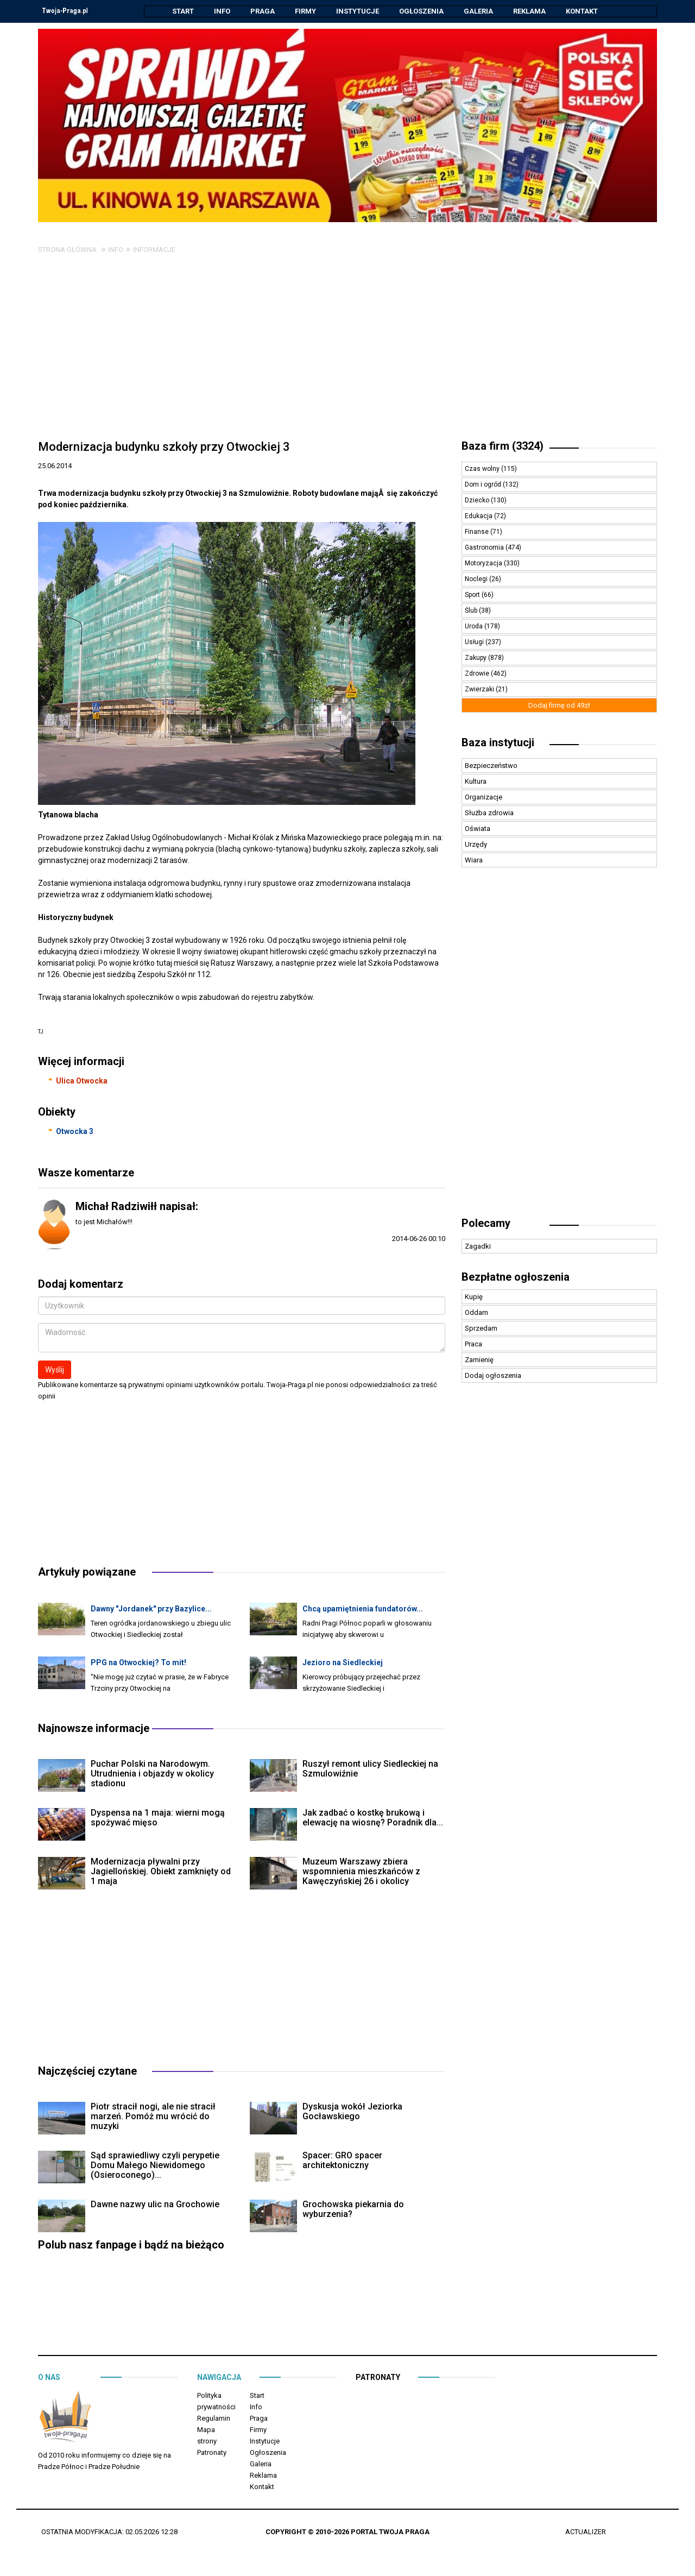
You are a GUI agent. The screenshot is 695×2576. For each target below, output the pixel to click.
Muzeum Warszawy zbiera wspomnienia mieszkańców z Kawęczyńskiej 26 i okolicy (361, 1872)
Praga (262, 11)
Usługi (475, 642)
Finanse (477, 532)
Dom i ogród (484, 485)
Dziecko (478, 501)
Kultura (475, 782)
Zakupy (476, 658)
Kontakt (582, 11)
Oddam (476, 1313)
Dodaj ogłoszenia (493, 1376)
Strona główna (67, 250)
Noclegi (477, 579)
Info (222, 11)
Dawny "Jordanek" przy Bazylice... (151, 1609)
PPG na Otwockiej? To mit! (138, 1663)
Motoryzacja (484, 564)
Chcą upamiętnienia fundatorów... (362, 1609)
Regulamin (213, 2419)
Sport (473, 595)
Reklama (529, 11)
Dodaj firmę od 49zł (559, 706)
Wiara (474, 860)
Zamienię (479, 1360)
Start (183, 11)
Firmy (305, 11)
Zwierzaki (480, 690)
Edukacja (479, 516)
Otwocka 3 (74, 1132)
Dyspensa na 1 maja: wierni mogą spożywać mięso (158, 1818)
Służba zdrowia (489, 813)
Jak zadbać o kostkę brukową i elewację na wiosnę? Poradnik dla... (372, 1818)
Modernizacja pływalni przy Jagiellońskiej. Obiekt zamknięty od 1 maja (161, 1872)
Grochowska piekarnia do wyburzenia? (353, 2210)
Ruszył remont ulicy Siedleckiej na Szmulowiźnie (370, 1769)
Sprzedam (481, 1329)
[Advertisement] (347, 352)
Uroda (474, 627)
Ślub (472, 611)
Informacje (154, 250)
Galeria (478, 11)
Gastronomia (485, 548)
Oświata (477, 829)
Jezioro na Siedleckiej (342, 1663)
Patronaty (211, 2453)
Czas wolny (483, 469)
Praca (473, 1344)
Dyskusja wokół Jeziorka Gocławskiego (352, 2112)
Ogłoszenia (421, 11)
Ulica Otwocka (82, 1081)
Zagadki (478, 1247)
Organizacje (483, 797)
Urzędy (476, 845)
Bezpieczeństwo (491, 766)
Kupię (474, 1297)
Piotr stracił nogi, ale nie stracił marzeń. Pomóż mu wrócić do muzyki (153, 2117)
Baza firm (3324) (503, 446)
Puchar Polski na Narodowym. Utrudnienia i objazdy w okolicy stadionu (152, 1774)
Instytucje (357, 11)
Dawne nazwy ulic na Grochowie (155, 2205)
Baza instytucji (498, 743)
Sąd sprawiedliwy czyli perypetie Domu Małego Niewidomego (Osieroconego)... (155, 2166)
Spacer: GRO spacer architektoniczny (342, 2161)
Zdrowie (478, 674)
